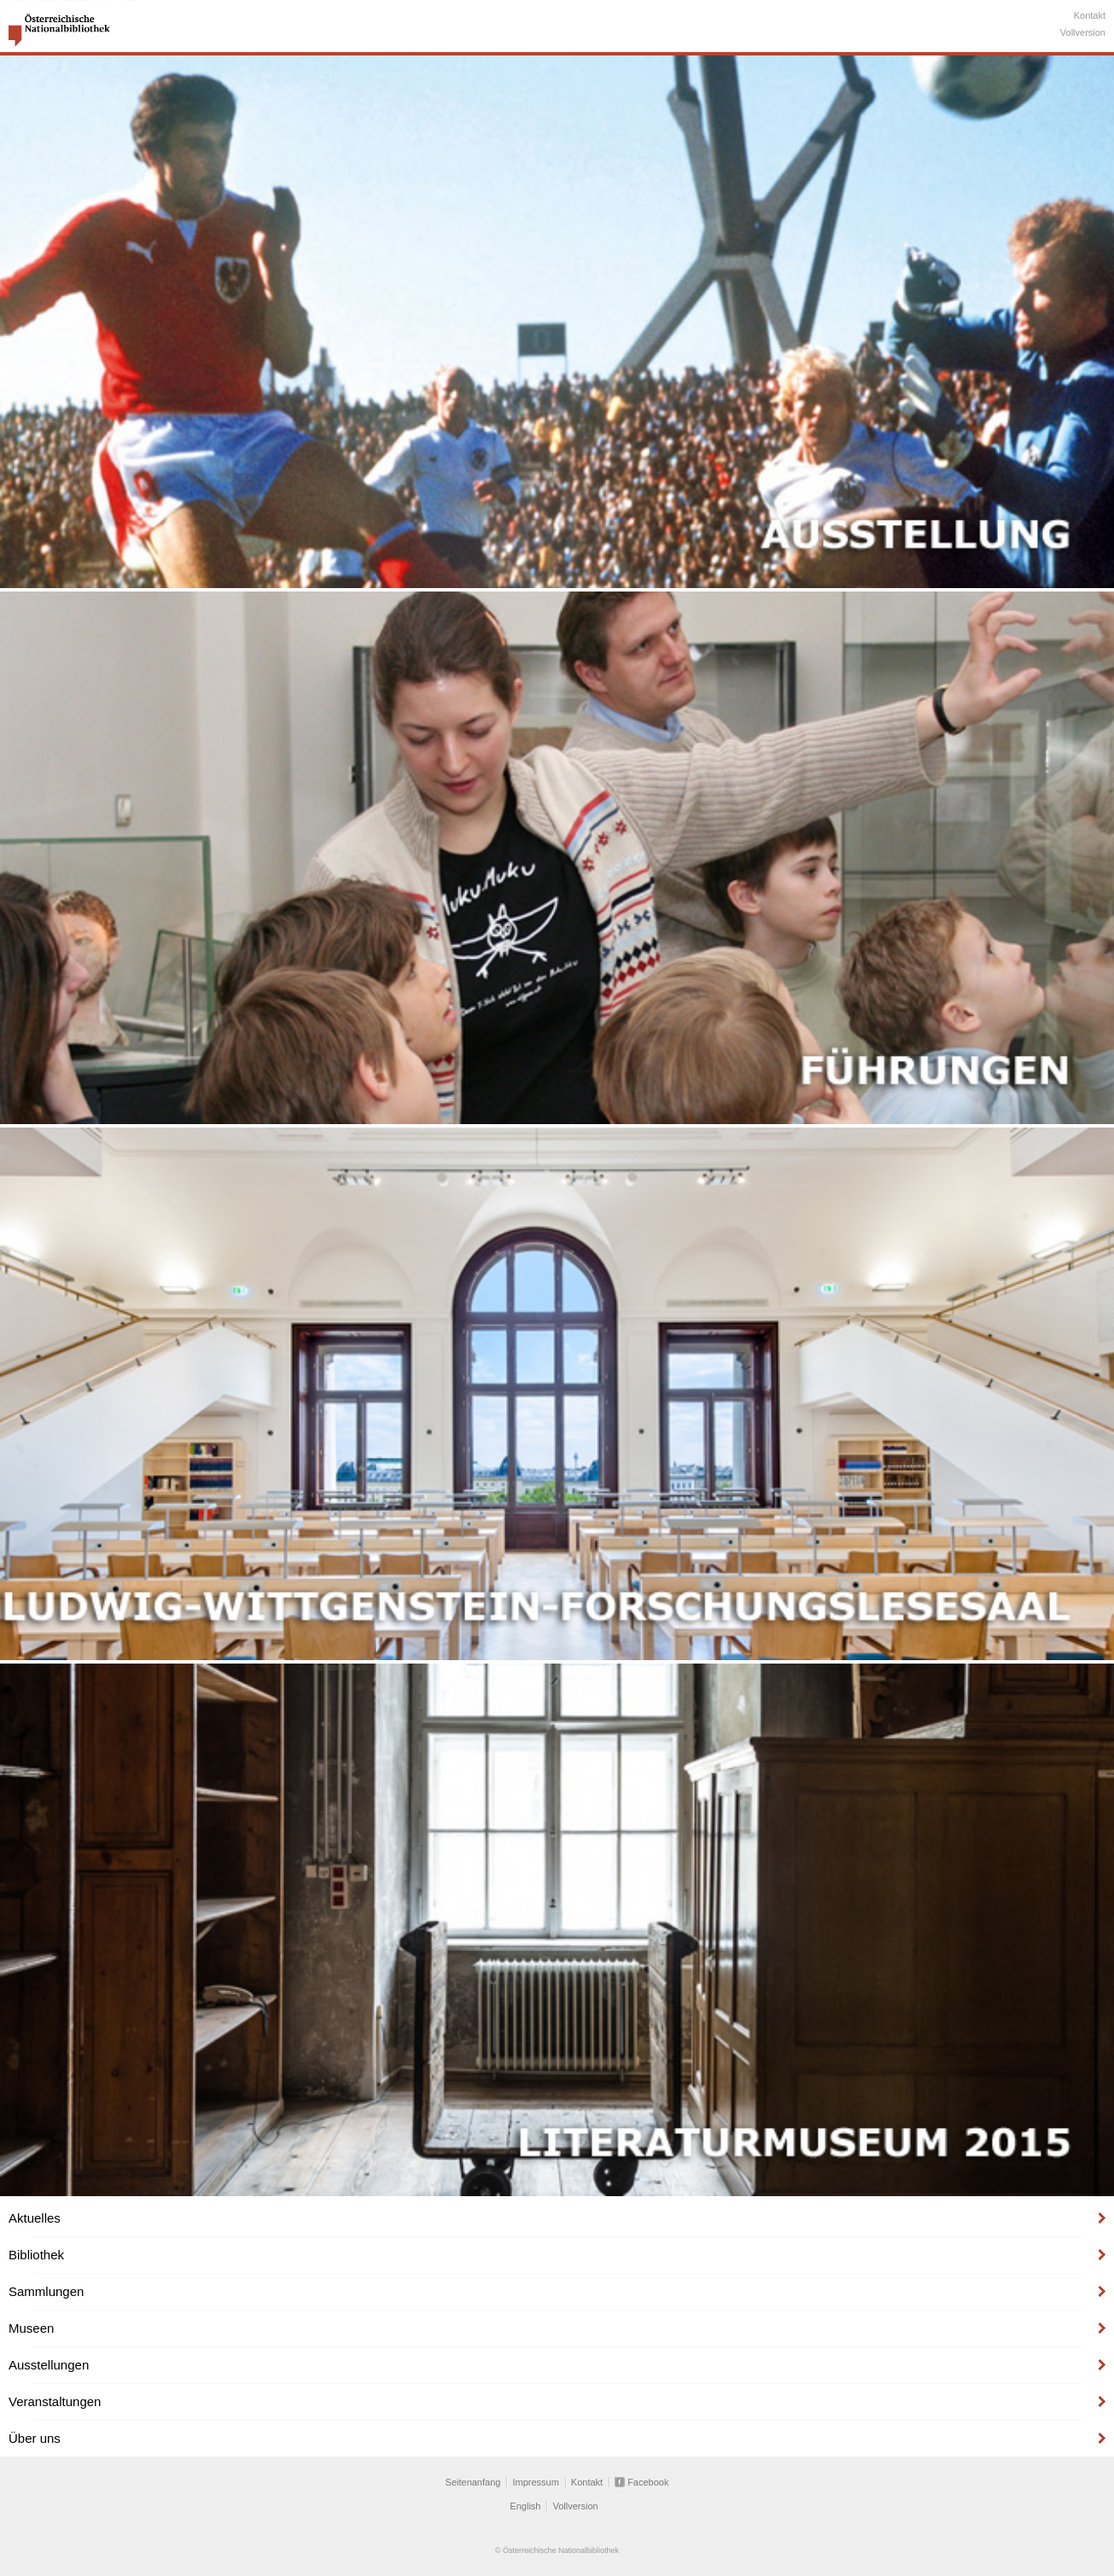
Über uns (35, 2438)
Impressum (535, 2482)
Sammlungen (46, 2291)
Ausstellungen (49, 2364)
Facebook (647, 2482)
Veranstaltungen (55, 2401)
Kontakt (1089, 15)
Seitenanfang (473, 2482)
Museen (31, 2328)
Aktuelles (35, 2218)
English (525, 2506)
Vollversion (1082, 32)
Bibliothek (36, 2254)
